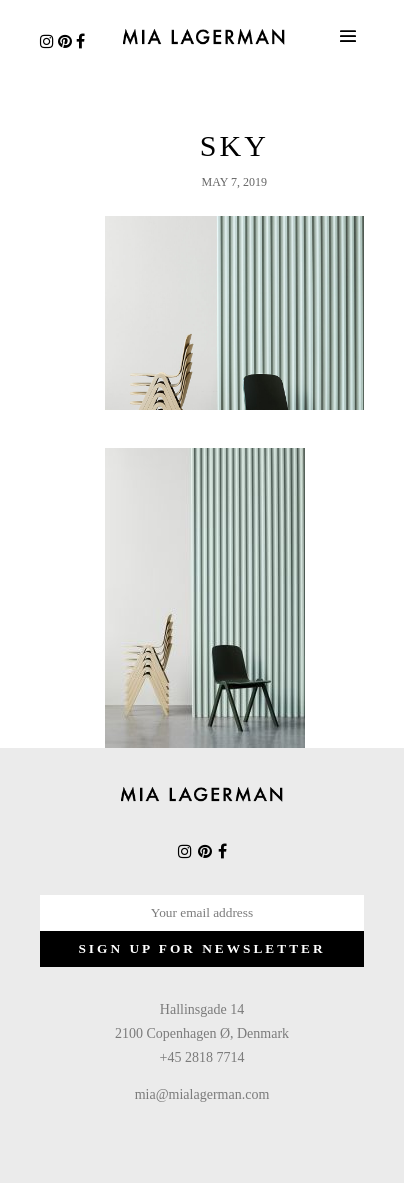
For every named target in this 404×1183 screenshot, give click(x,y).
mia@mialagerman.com (202, 1094)
